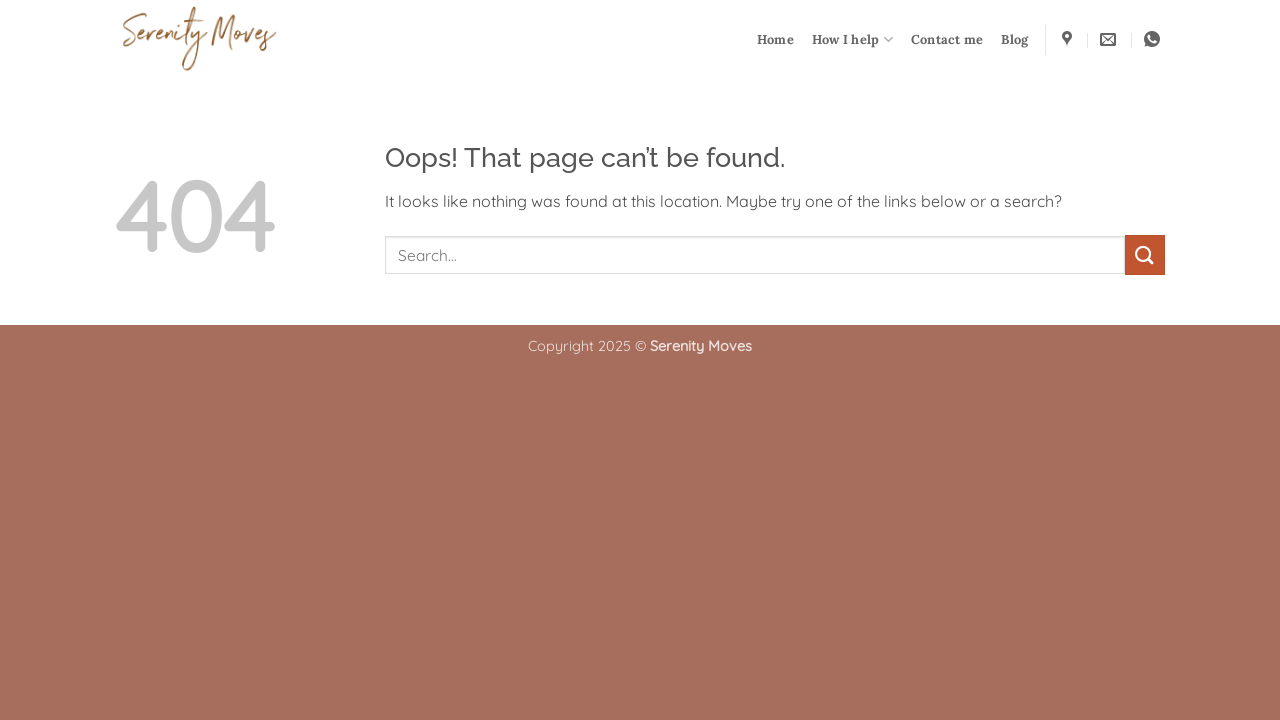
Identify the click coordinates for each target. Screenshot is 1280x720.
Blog (1014, 39)
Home (775, 39)
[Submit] (1145, 254)
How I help (852, 39)
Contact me (947, 39)
